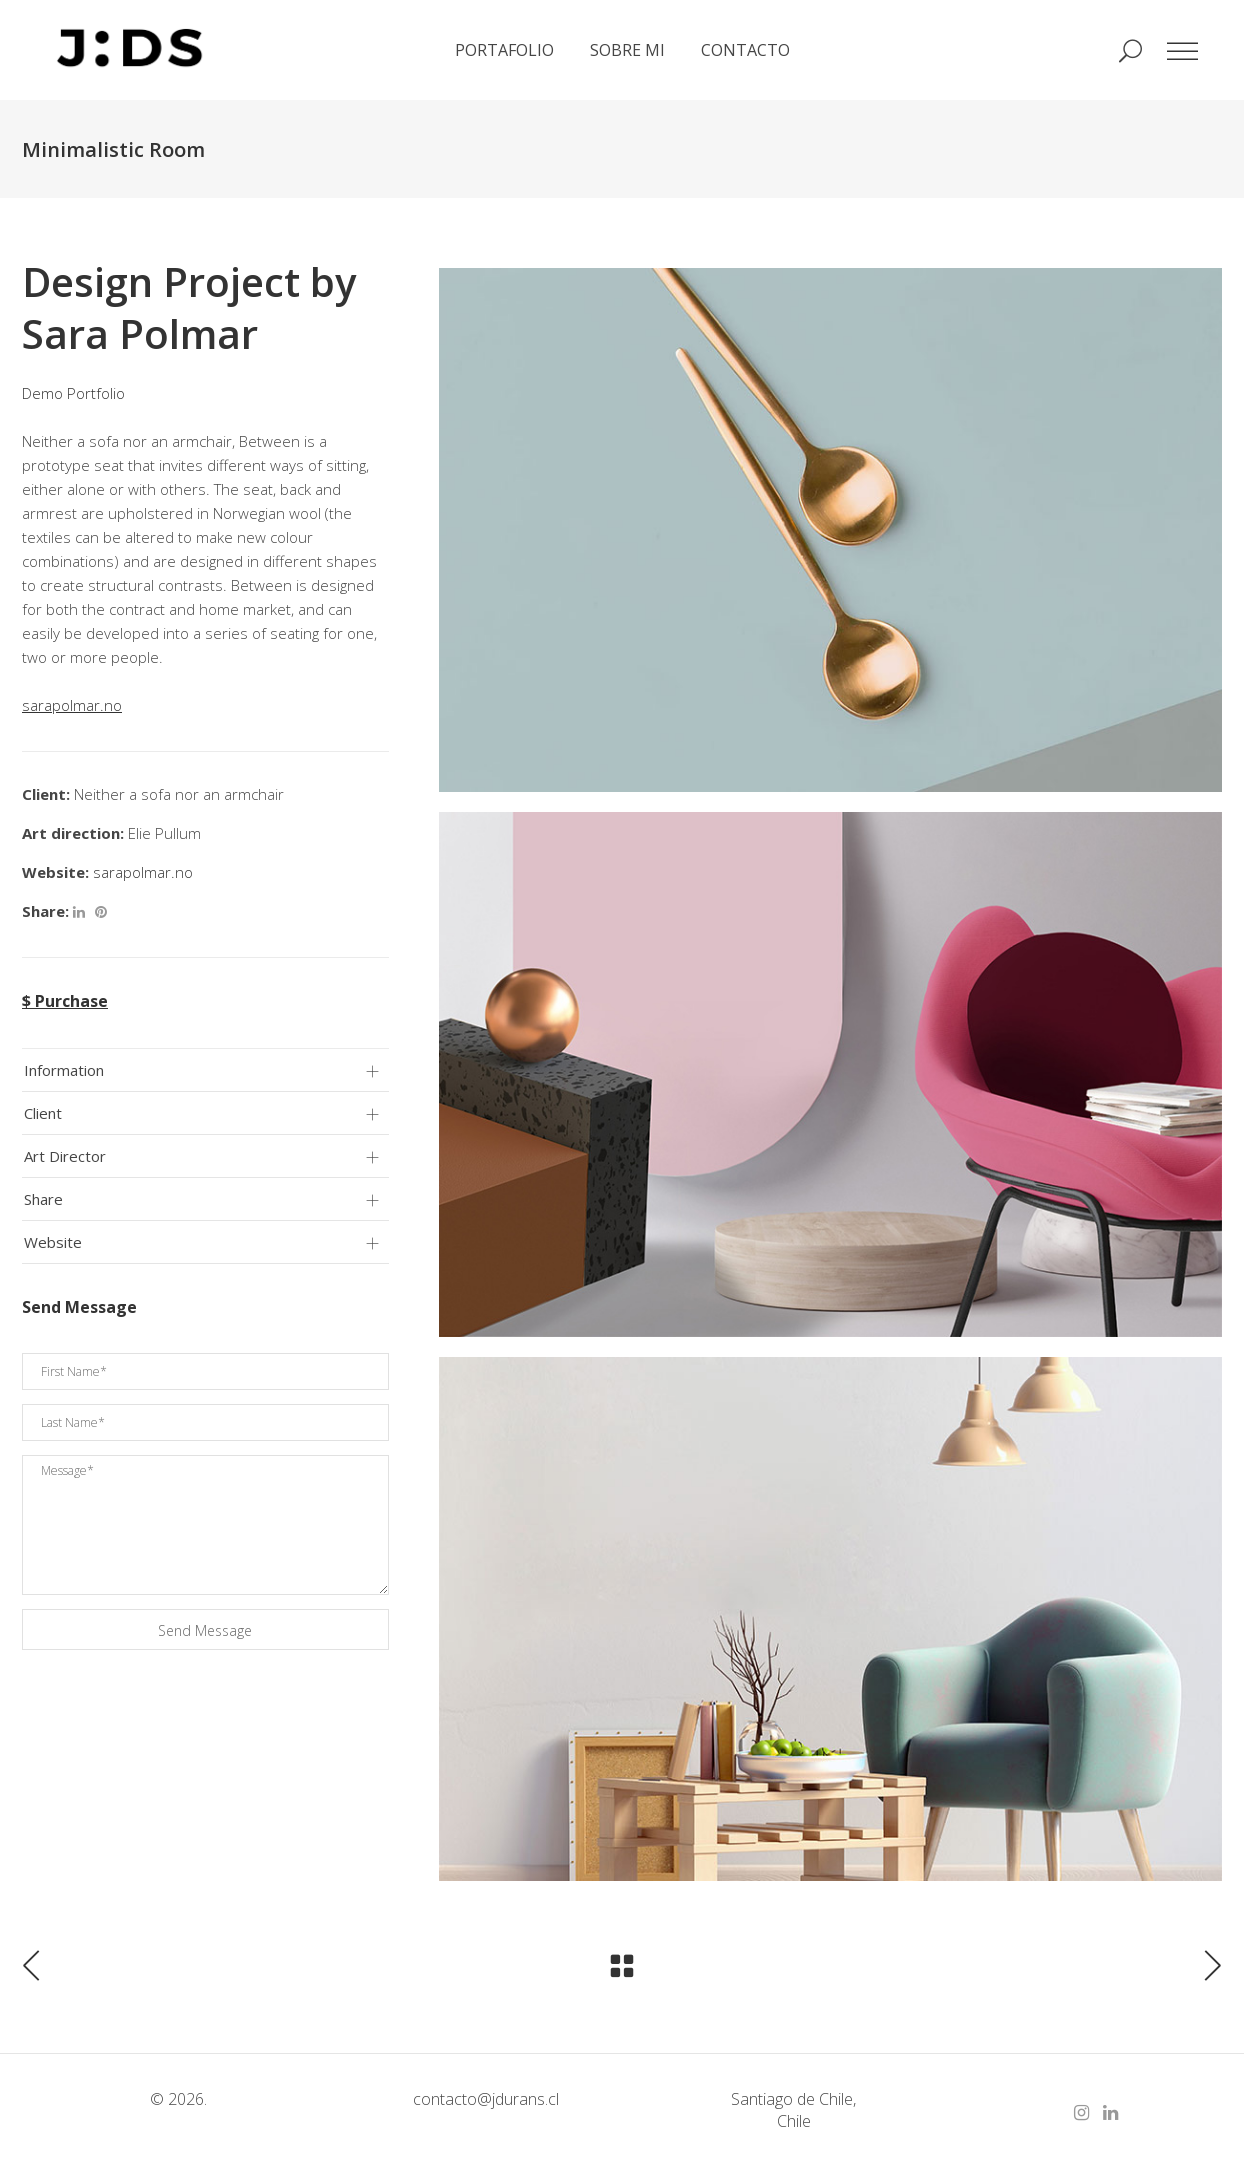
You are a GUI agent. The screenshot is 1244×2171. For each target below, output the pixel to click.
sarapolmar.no (143, 872)
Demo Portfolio (73, 393)
